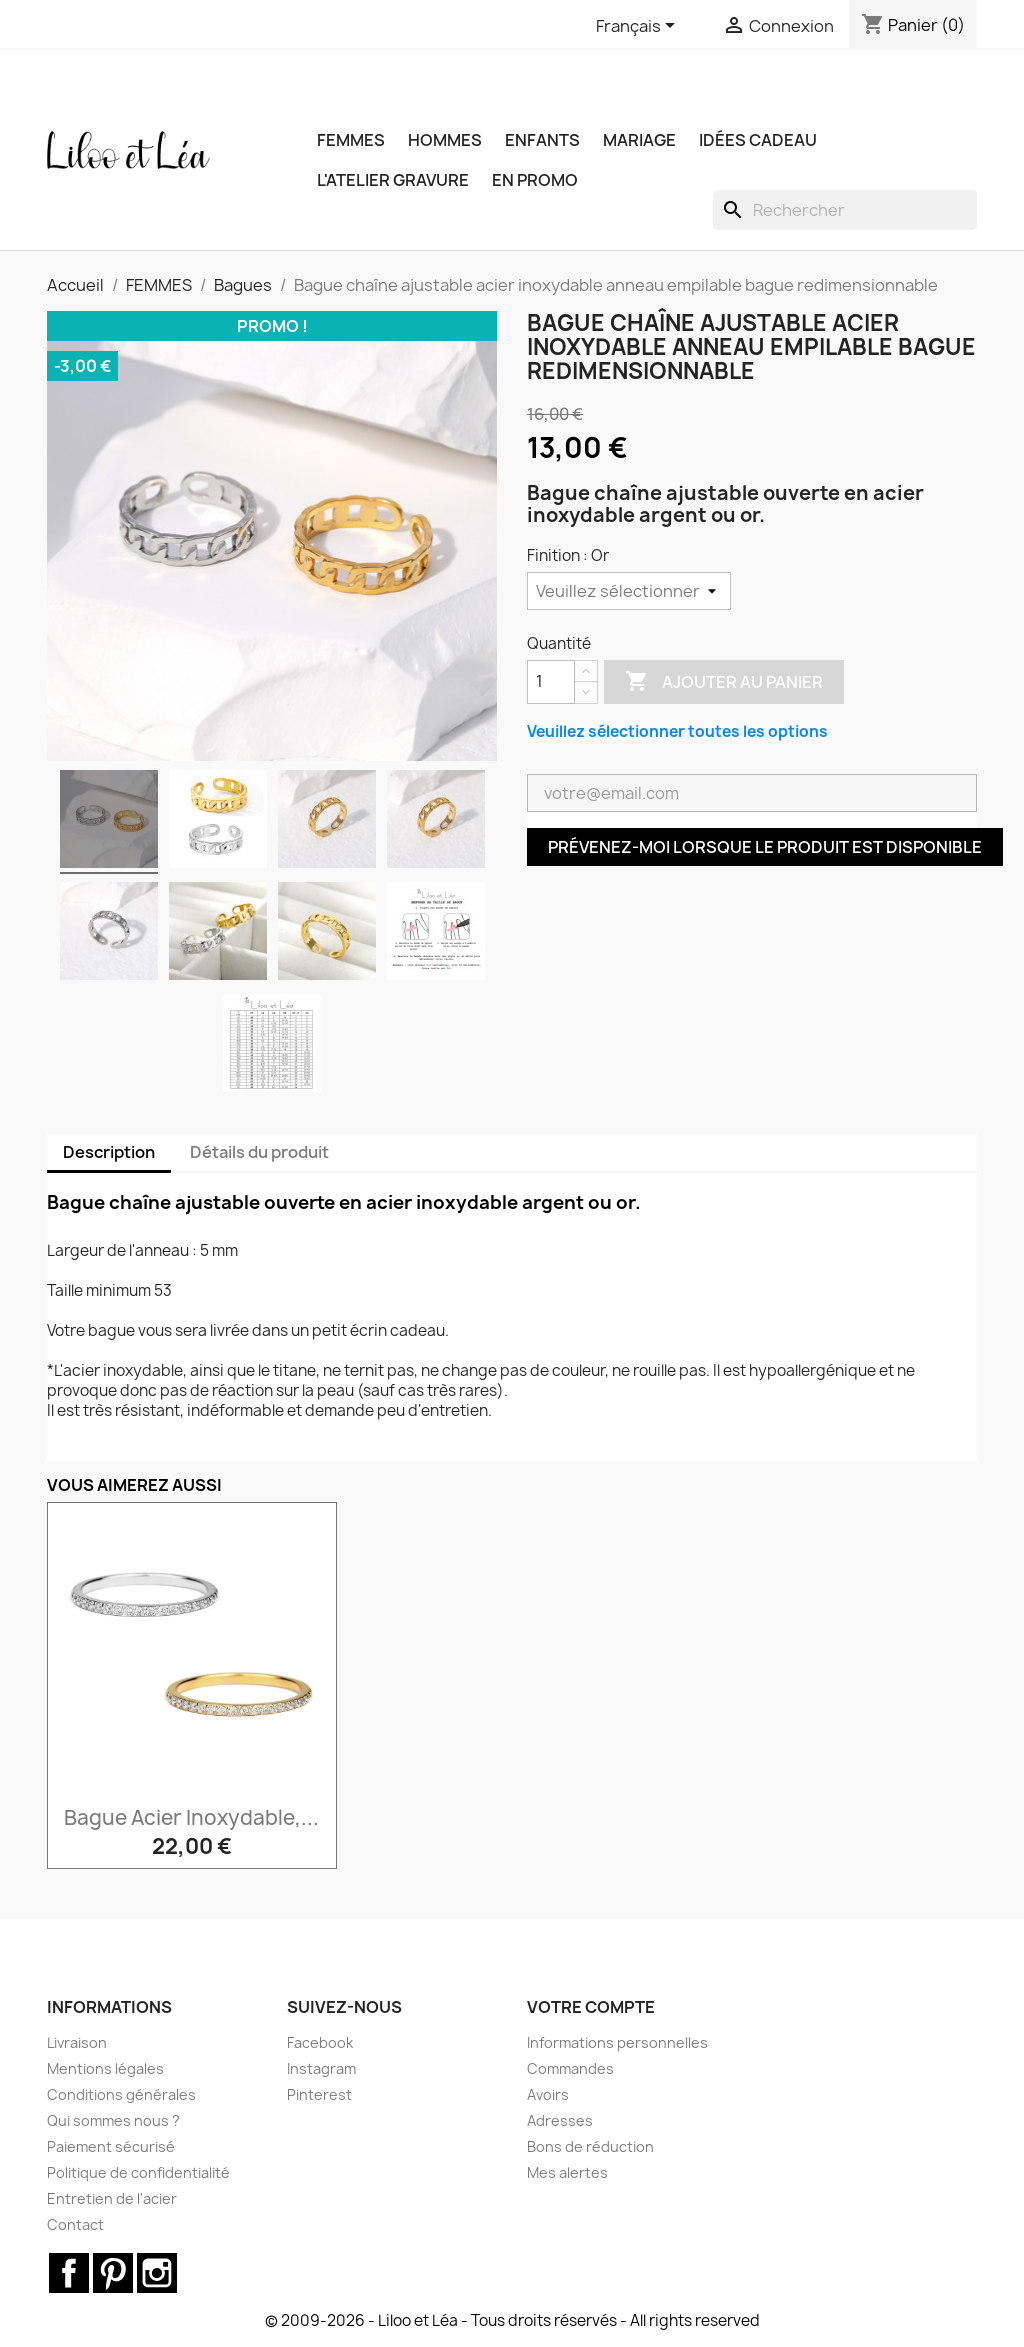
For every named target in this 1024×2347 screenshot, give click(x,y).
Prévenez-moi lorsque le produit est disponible (765, 847)
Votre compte (591, 2007)
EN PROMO (535, 180)
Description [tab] (109, 1152)
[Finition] (629, 591)
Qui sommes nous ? (113, 2120)
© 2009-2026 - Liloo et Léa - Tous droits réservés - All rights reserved (512, 2320)
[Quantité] (551, 682)
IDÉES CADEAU (758, 140)
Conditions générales (121, 2094)
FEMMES (351, 140)
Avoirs (548, 2094)
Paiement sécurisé (111, 2146)
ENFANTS (542, 140)
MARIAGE (639, 140)
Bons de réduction (590, 2146)
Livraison (77, 2042)
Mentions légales (105, 2068)
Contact (75, 2224)
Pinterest (319, 2094)
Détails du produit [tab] (259, 1152)
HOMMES (445, 140)
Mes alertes (567, 2172)
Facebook (320, 2042)
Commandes (570, 2068)
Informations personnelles (617, 2042)
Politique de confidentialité (138, 2172)
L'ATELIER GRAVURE (393, 180)
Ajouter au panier (724, 682)
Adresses (560, 2120)
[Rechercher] (845, 210)
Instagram (321, 2068)
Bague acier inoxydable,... (191, 1817)
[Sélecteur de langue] (639, 27)
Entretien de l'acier (112, 2198)
